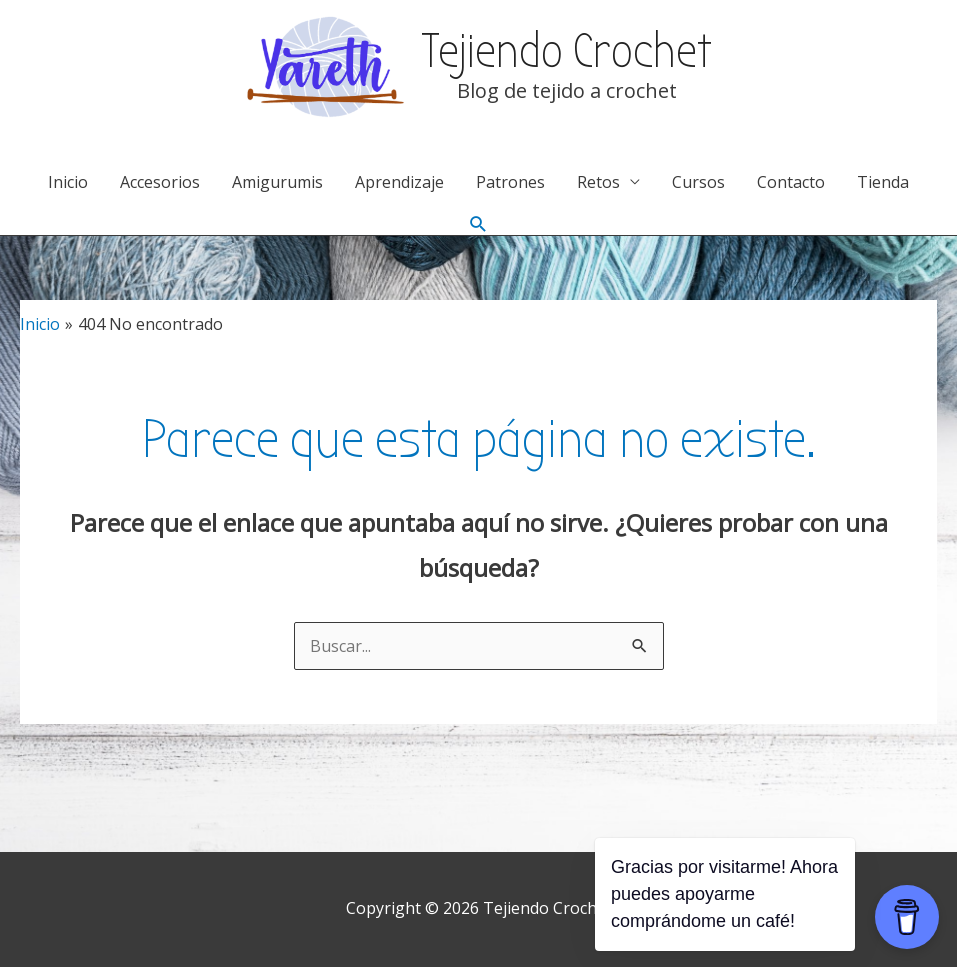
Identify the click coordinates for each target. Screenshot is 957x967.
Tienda (883, 182)
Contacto (791, 182)
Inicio (68, 182)
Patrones (510, 182)
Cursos (698, 182)
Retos (598, 182)
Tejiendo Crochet (566, 52)
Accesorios (160, 182)
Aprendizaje (399, 182)
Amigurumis (277, 182)
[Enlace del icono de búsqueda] (478, 224)
